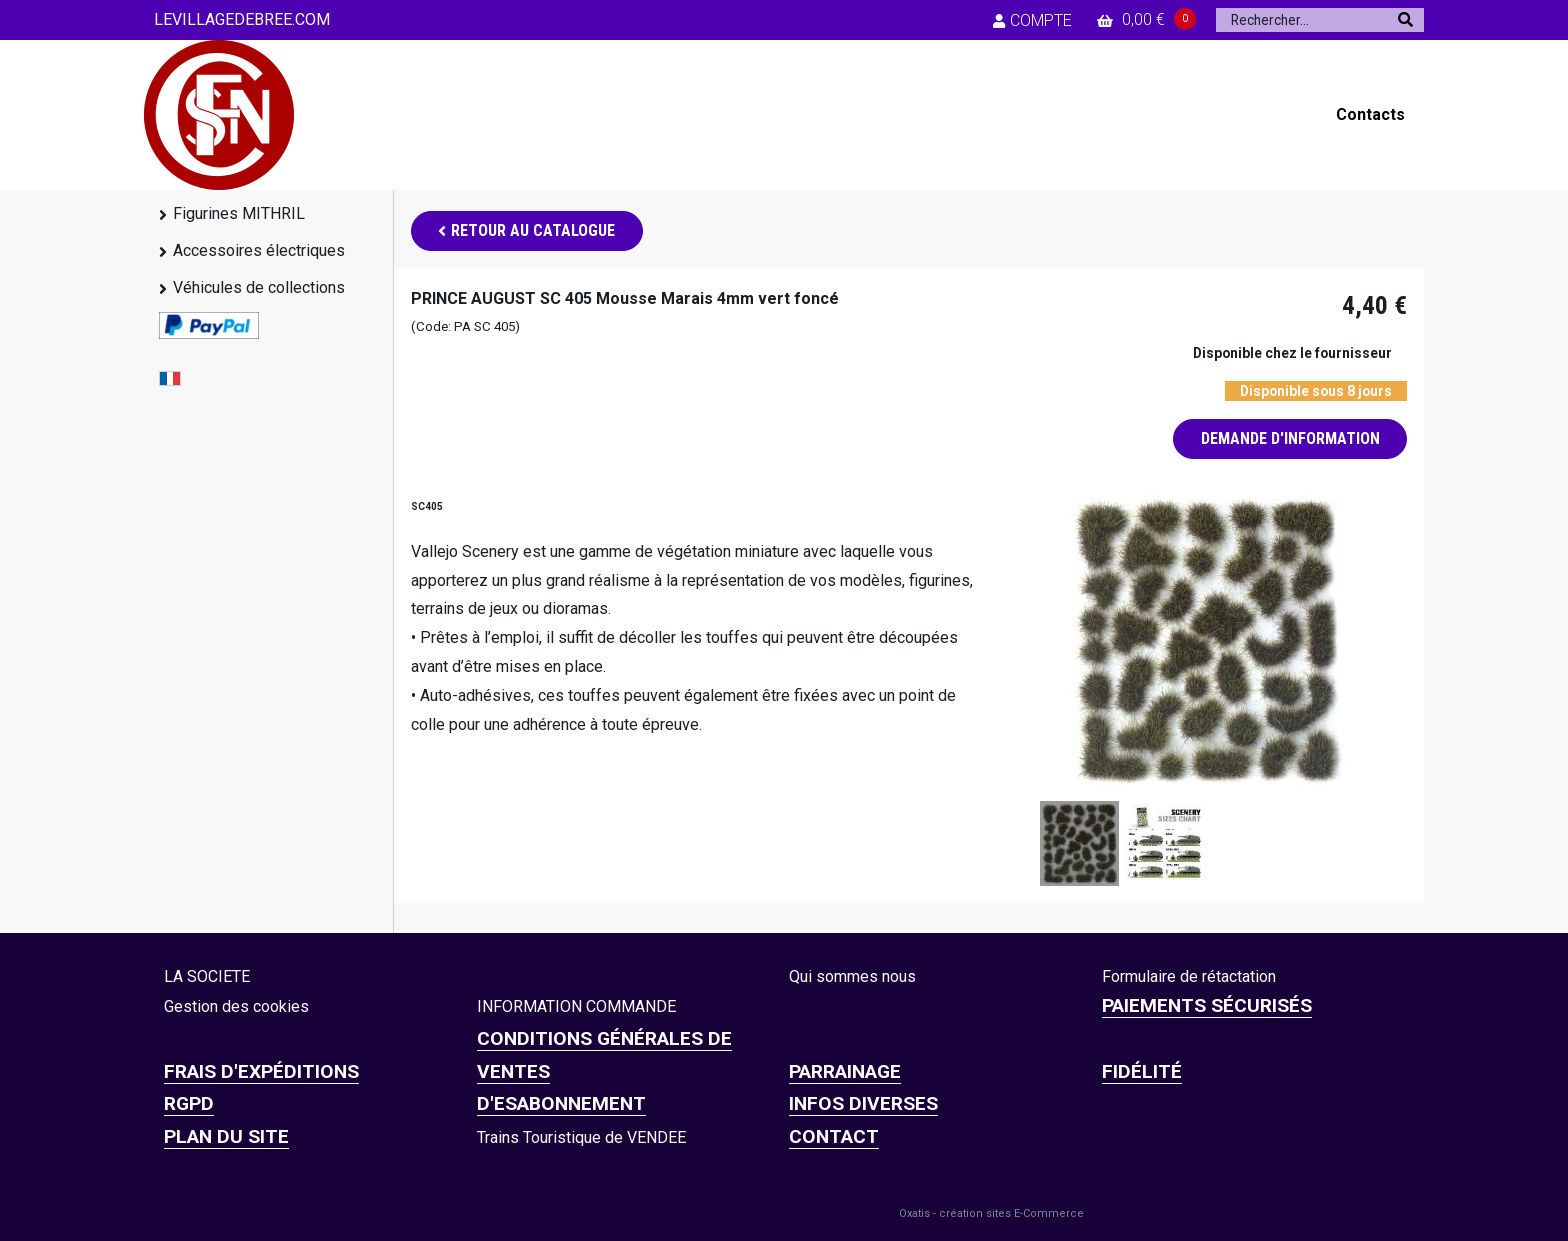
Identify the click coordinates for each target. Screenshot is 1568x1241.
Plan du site (226, 1136)
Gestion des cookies (236, 1006)
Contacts (1370, 114)
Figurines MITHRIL (239, 213)
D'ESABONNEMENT (561, 1103)
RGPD (189, 1103)
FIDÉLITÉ (1142, 1071)
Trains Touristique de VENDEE (581, 1137)
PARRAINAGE (845, 1071)
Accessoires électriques (259, 250)
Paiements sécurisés (1207, 1005)
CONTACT (834, 1136)
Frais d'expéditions (261, 1071)
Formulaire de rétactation (1189, 976)
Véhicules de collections (259, 287)
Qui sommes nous (852, 976)
